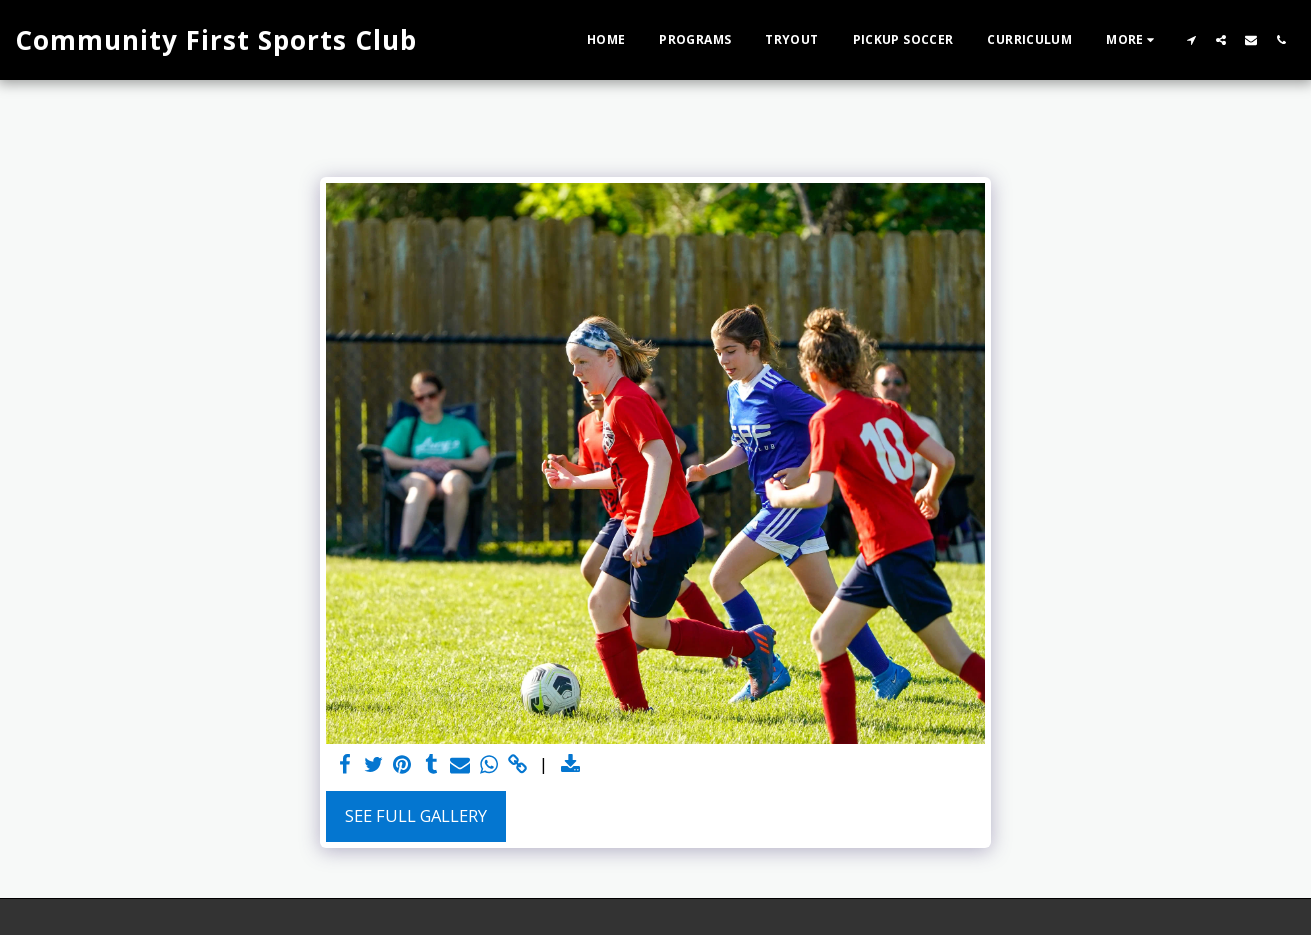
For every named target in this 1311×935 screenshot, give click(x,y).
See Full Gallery (416, 815)
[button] (1191, 39)
